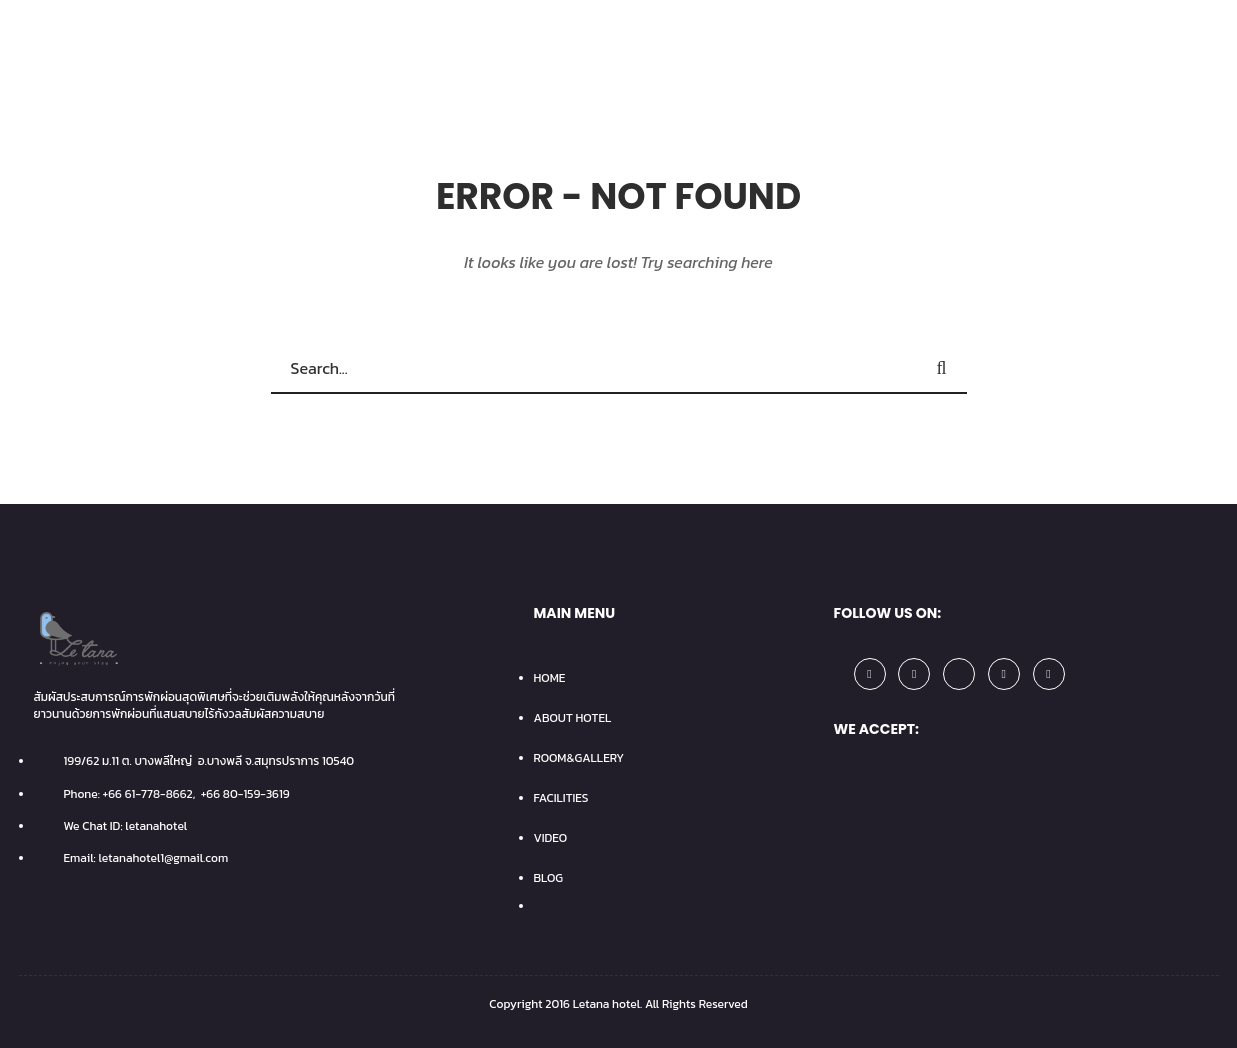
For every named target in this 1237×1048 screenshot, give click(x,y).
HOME (550, 678)
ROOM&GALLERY (579, 758)
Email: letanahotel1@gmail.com (146, 858)
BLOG (549, 878)
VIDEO (551, 838)
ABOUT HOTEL (573, 718)
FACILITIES (561, 798)
